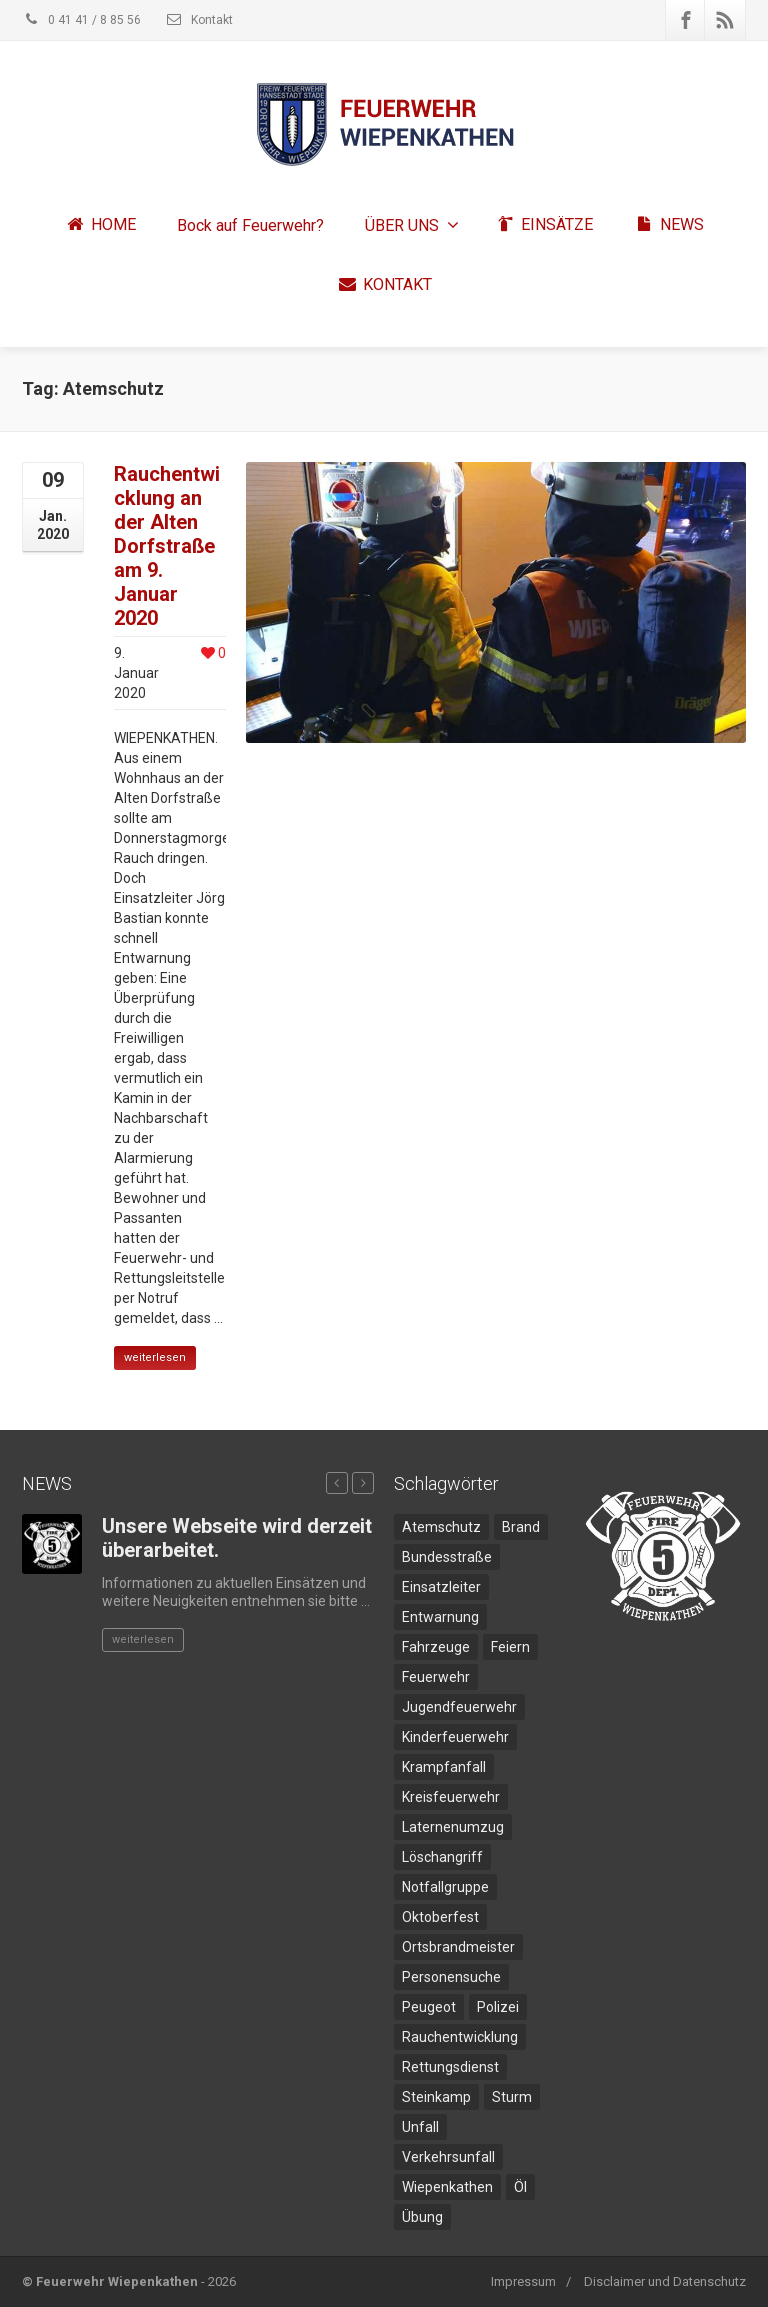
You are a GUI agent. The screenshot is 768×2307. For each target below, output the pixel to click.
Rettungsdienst (450, 2067)
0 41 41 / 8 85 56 (81, 20)
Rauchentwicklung (460, 2037)
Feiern (510, 1647)
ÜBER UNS (412, 225)
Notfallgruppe (445, 1887)
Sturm (512, 2097)
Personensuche (451, 1977)
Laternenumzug (453, 1827)
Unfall (420, 2127)
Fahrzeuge (436, 1647)
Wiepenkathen (447, 2187)
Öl (520, 2187)
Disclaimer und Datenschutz (665, 2281)
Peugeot (429, 2007)
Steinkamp (436, 2097)
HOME (100, 225)
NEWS (669, 225)
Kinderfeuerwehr (455, 1737)
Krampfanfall (444, 1767)
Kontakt (199, 20)
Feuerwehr (436, 1677)
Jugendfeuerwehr (459, 1707)
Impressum (523, 2281)
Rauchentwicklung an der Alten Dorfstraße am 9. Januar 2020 (167, 546)
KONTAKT (384, 285)
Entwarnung (440, 1617)
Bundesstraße (447, 1557)
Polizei (498, 2007)
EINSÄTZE (544, 225)
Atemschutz (441, 1527)
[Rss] (725, 20)
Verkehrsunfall (448, 2157)
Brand (521, 1527)
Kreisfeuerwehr (451, 1797)
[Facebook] (686, 20)
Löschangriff (442, 1857)
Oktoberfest (440, 1917)
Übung (422, 2217)
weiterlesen (155, 1357)
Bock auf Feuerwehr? (250, 225)
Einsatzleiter (441, 1587)
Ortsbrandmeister (458, 1947)
